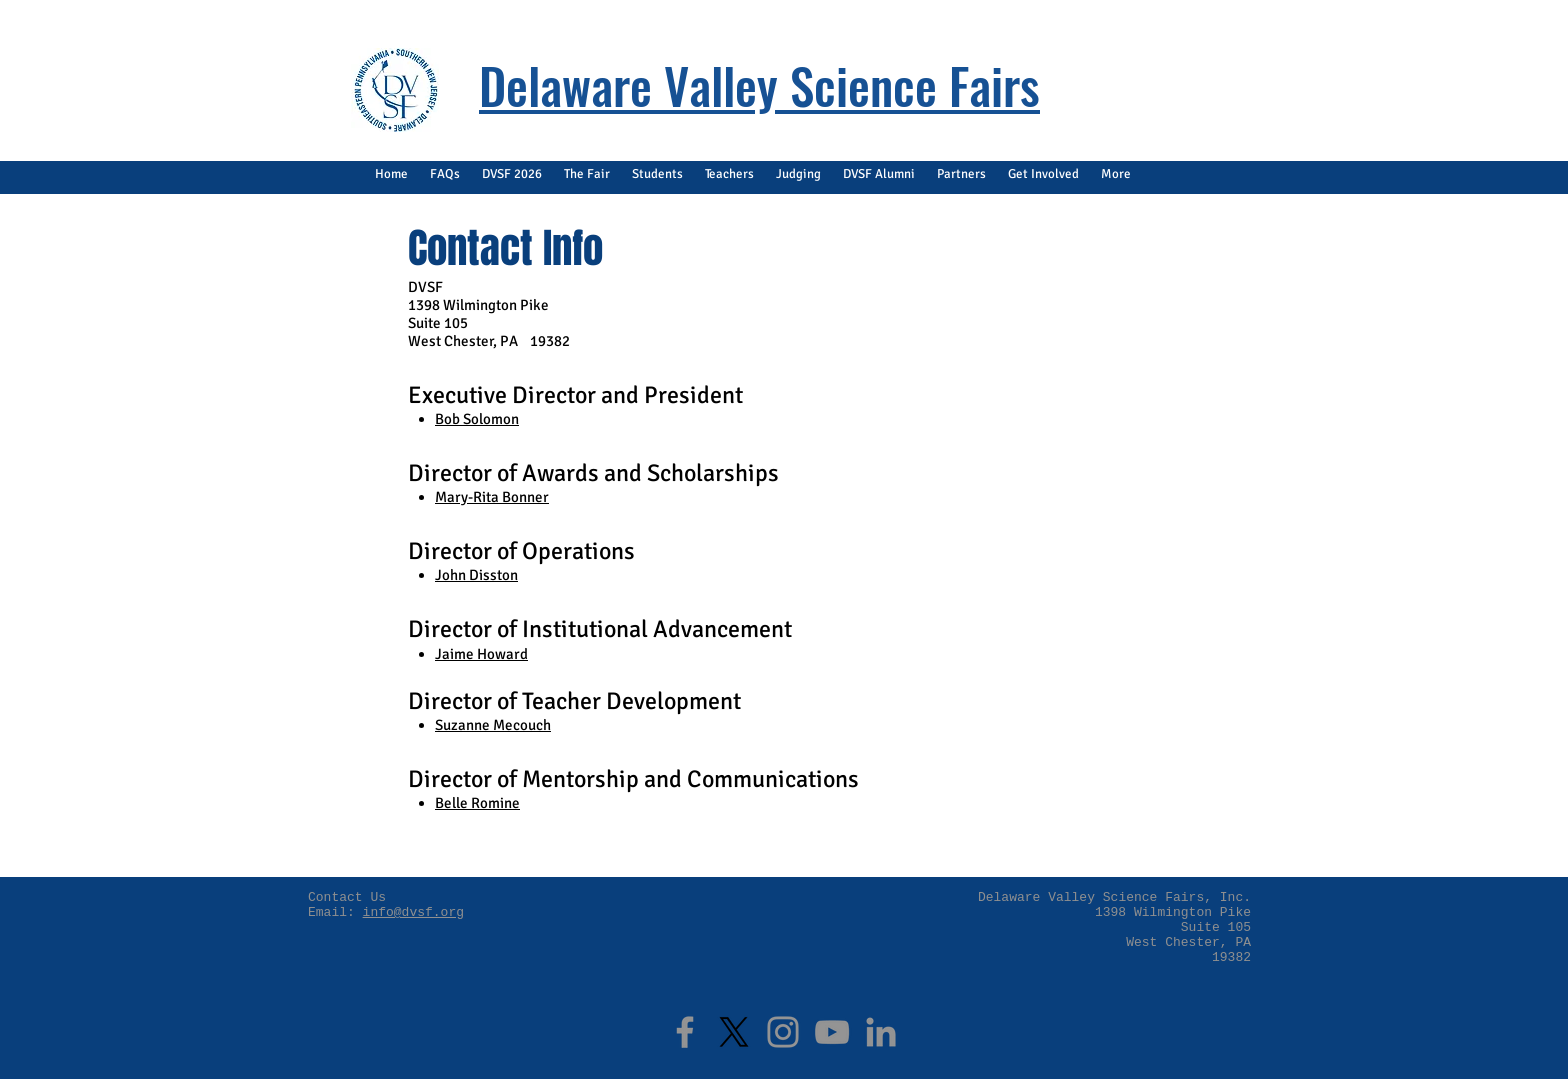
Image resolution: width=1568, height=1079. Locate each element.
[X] (734, 1032)
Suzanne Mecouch (493, 725)
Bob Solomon (477, 419)
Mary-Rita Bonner (492, 497)
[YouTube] (832, 1032)
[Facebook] (685, 1032)
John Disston (476, 575)
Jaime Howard (481, 654)
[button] (445, 174)
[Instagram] (783, 1032)
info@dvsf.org (413, 912)
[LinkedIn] (881, 1032)
